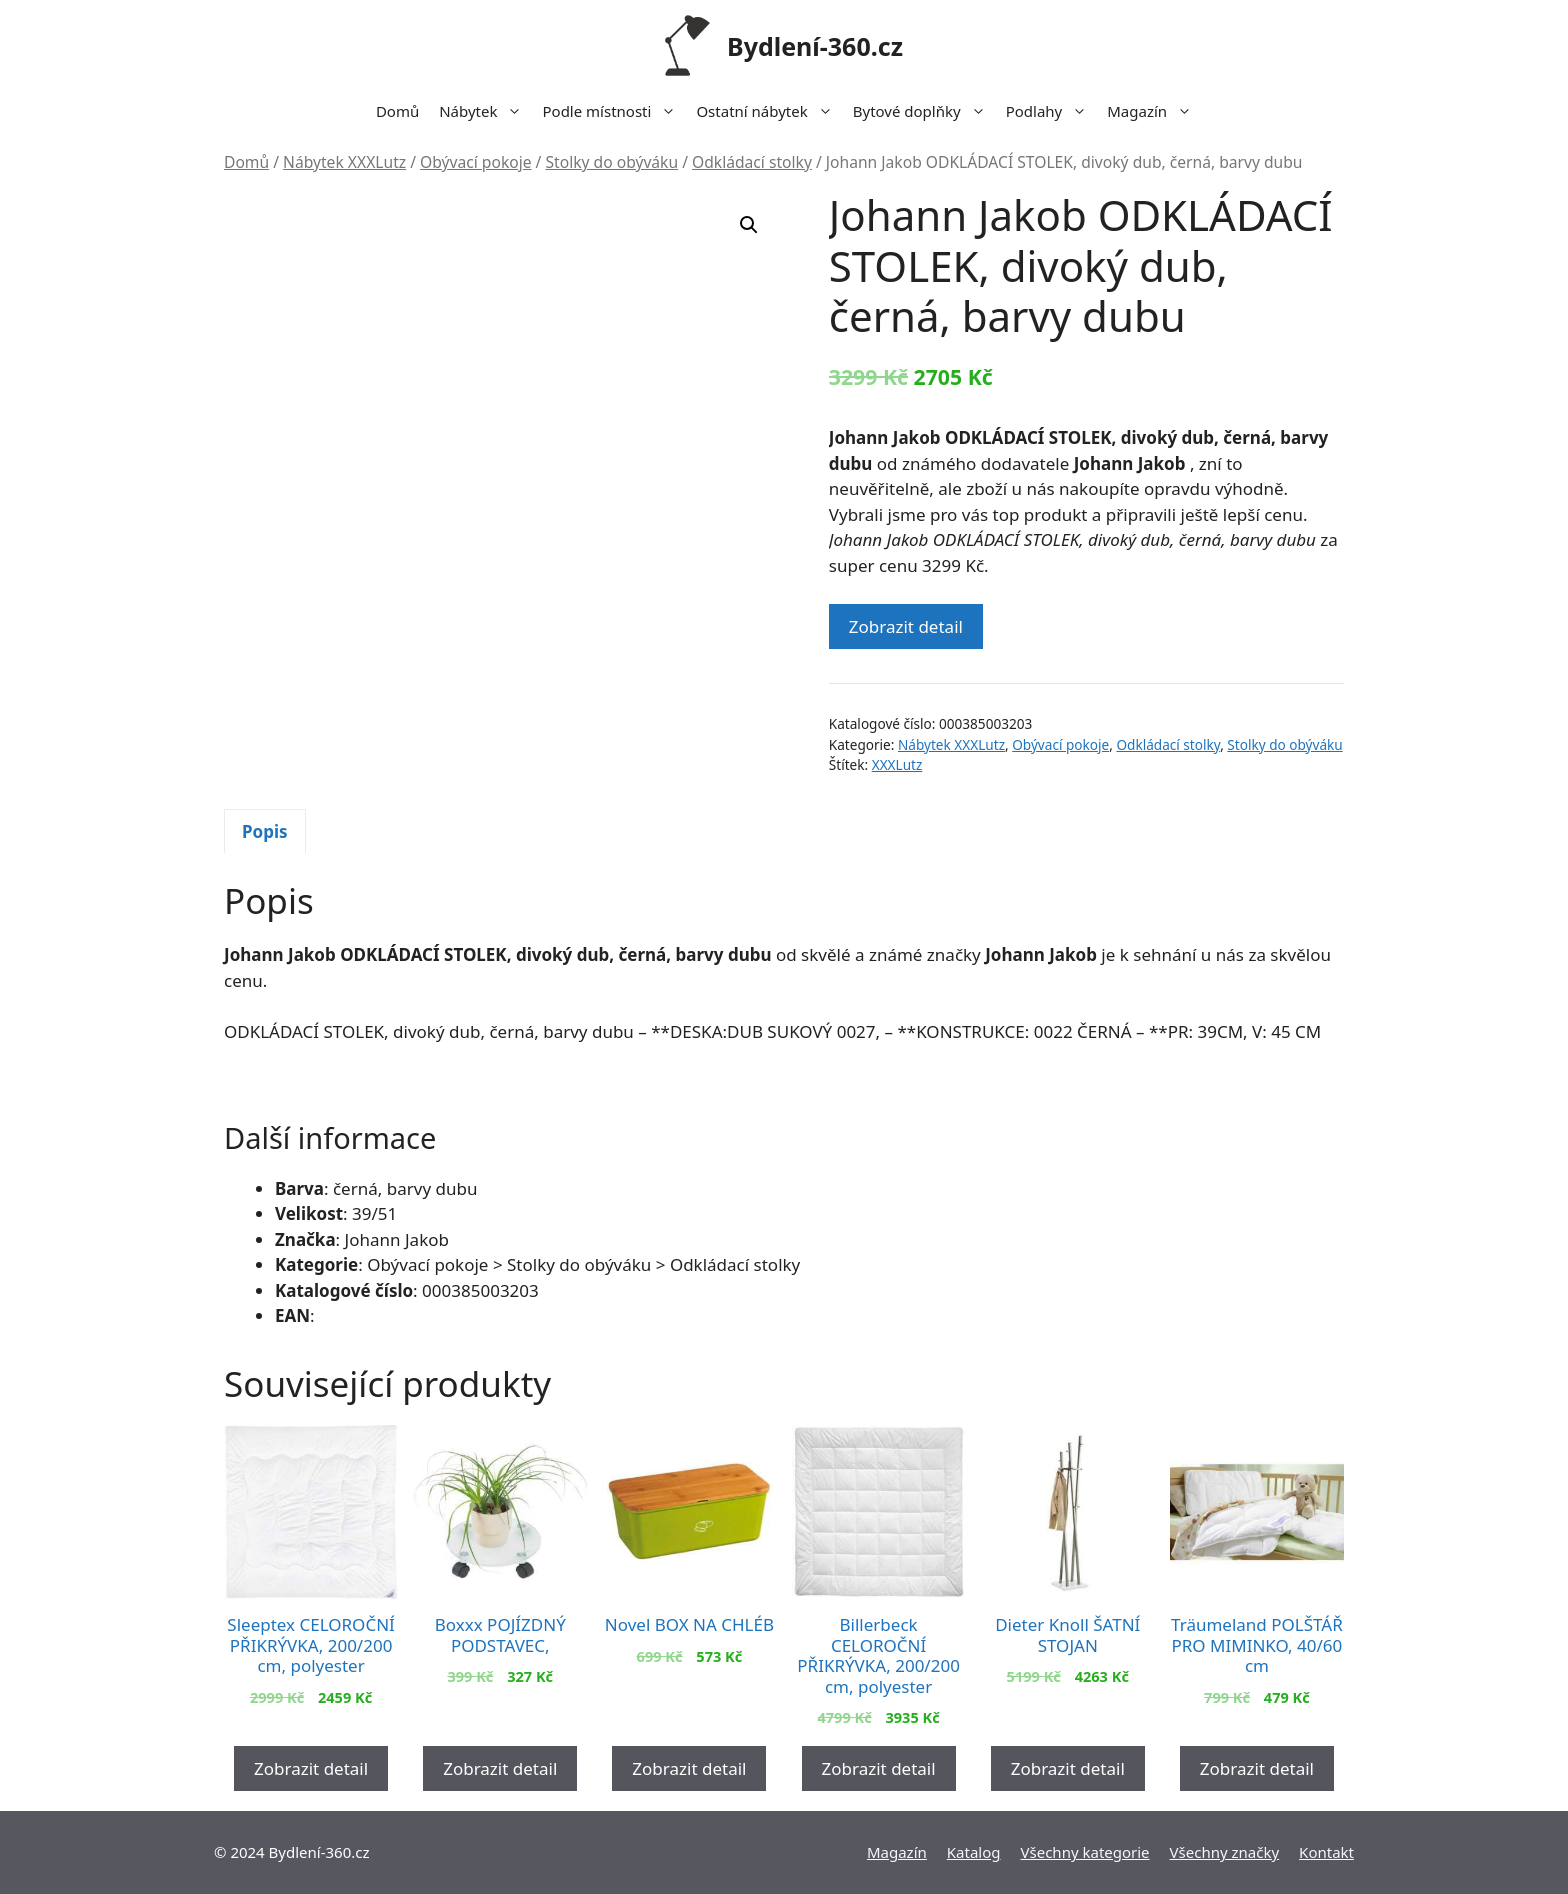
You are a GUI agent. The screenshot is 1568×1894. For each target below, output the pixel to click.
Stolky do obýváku (611, 162)
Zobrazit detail (906, 626)
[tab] (265, 831)
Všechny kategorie (1085, 1852)
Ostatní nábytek (769, 111)
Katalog (974, 1852)
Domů (397, 111)
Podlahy (1052, 111)
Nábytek (485, 111)
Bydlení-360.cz (815, 46)
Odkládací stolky (752, 162)
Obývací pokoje (475, 162)
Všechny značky (1225, 1852)
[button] (749, 225)
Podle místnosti (614, 111)
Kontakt (1326, 1852)
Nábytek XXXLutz (344, 162)
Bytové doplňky (924, 111)
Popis (265, 831)
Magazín (1154, 111)
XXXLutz (897, 764)
